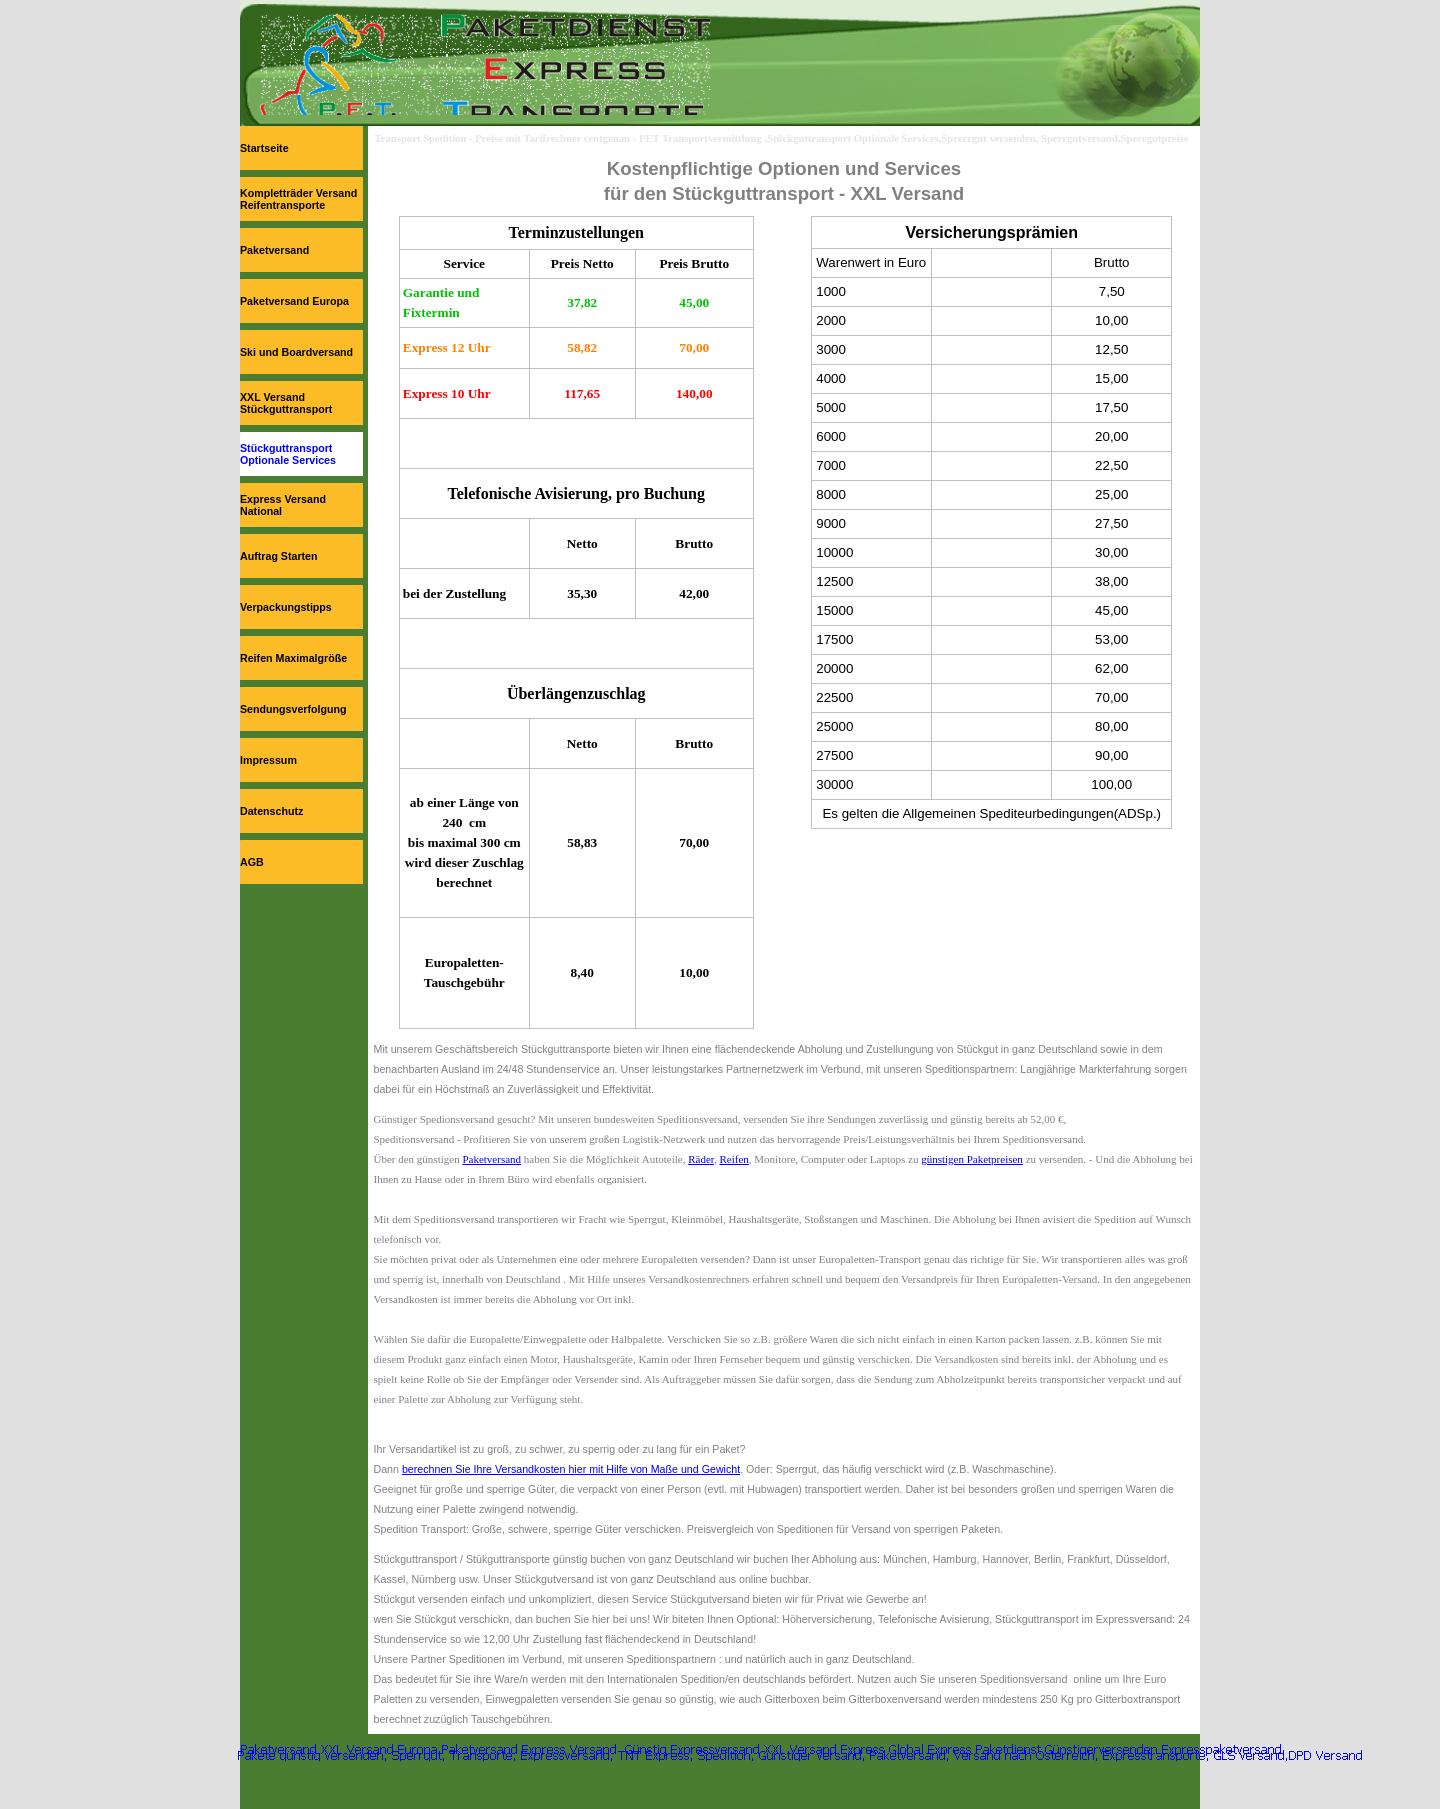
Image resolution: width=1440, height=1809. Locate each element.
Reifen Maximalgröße (293, 658)
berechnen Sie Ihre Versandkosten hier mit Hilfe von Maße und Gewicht (571, 1469)
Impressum (268, 760)
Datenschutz (271, 811)
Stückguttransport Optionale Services (288, 454)
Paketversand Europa (294, 301)
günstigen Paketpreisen (972, 1159)
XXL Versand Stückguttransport (286, 403)
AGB (252, 862)
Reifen (734, 1159)
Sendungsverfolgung (293, 709)
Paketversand (274, 250)
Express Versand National (283, 505)
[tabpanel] (784, 181)
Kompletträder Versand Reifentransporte (298, 199)
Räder (701, 1159)
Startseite (264, 148)
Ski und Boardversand (296, 352)
